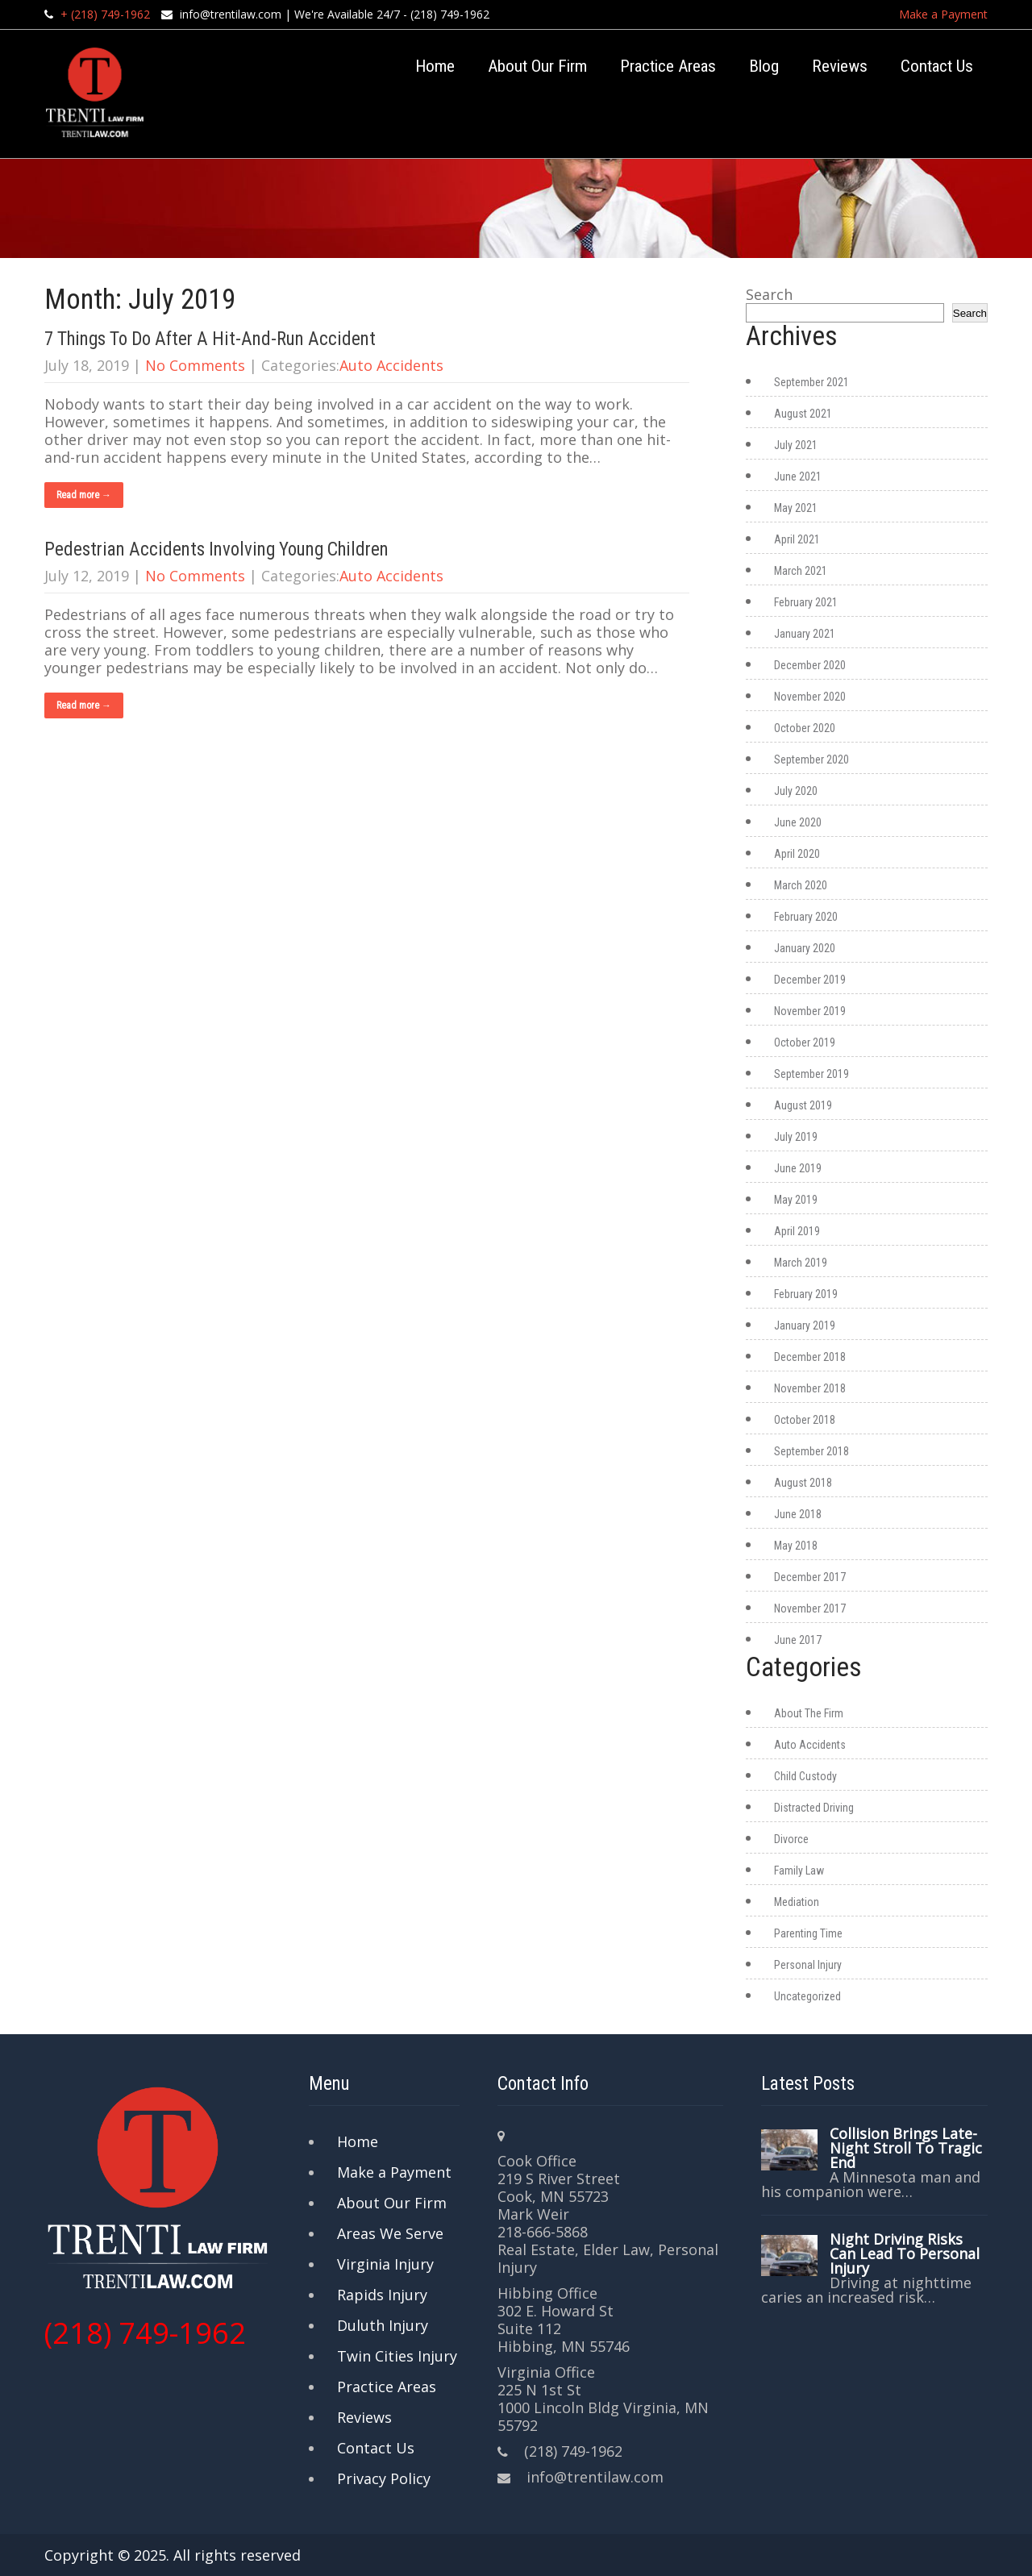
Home (435, 66)
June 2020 (798, 822)
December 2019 (810, 979)
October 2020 (804, 728)
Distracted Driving (814, 1807)
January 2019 (804, 1325)
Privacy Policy (384, 2478)
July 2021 (796, 445)
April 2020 (797, 853)
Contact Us (937, 66)
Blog (764, 66)
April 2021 (797, 539)
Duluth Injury (382, 2325)
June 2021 (798, 476)
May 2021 (796, 507)
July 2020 (796, 790)
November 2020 (810, 696)
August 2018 (803, 1482)
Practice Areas (668, 66)
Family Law (799, 1870)
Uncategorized (807, 1996)
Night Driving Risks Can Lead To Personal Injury (905, 2253)
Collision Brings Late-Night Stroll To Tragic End (906, 2148)
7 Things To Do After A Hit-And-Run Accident (210, 339)
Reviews (840, 66)
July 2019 (796, 1136)
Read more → (83, 495)
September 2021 (811, 382)
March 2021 (800, 570)
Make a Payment (943, 14)
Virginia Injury (385, 2264)
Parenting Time (808, 1933)
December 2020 (810, 665)
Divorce (791, 1839)
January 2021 (804, 633)
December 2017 (810, 1577)
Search (769, 294)
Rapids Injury (382, 2294)
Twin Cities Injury (397, 2356)
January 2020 (804, 948)
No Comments (195, 365)
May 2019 (796, 1199)
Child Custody (805, 1776)
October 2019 (804, 1042)
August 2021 (803, 413)
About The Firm (808, 1713)
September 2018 (811, 1451)
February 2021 (806, 602)
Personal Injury (808, 1964)
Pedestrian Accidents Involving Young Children (216, 549)
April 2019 (797, 1231)
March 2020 (800, 885)
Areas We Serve (390, 2233)
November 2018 (810, 1388)
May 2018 (796, 1545)
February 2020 (806, 916)
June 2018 (798, 1514)
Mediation (796, 1902)
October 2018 (804, 1419)
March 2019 (800, 1262)
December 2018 (810, 1356)
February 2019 (806, 1294)
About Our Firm (537, 66)
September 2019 (811, 1073)
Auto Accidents (391, 365)
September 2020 (811, 759)
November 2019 (810, 1011)
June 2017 (798, 1639)
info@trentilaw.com (230, 14)
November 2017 (810, 1608)
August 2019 (803, 1105)
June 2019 (798, 1168)
